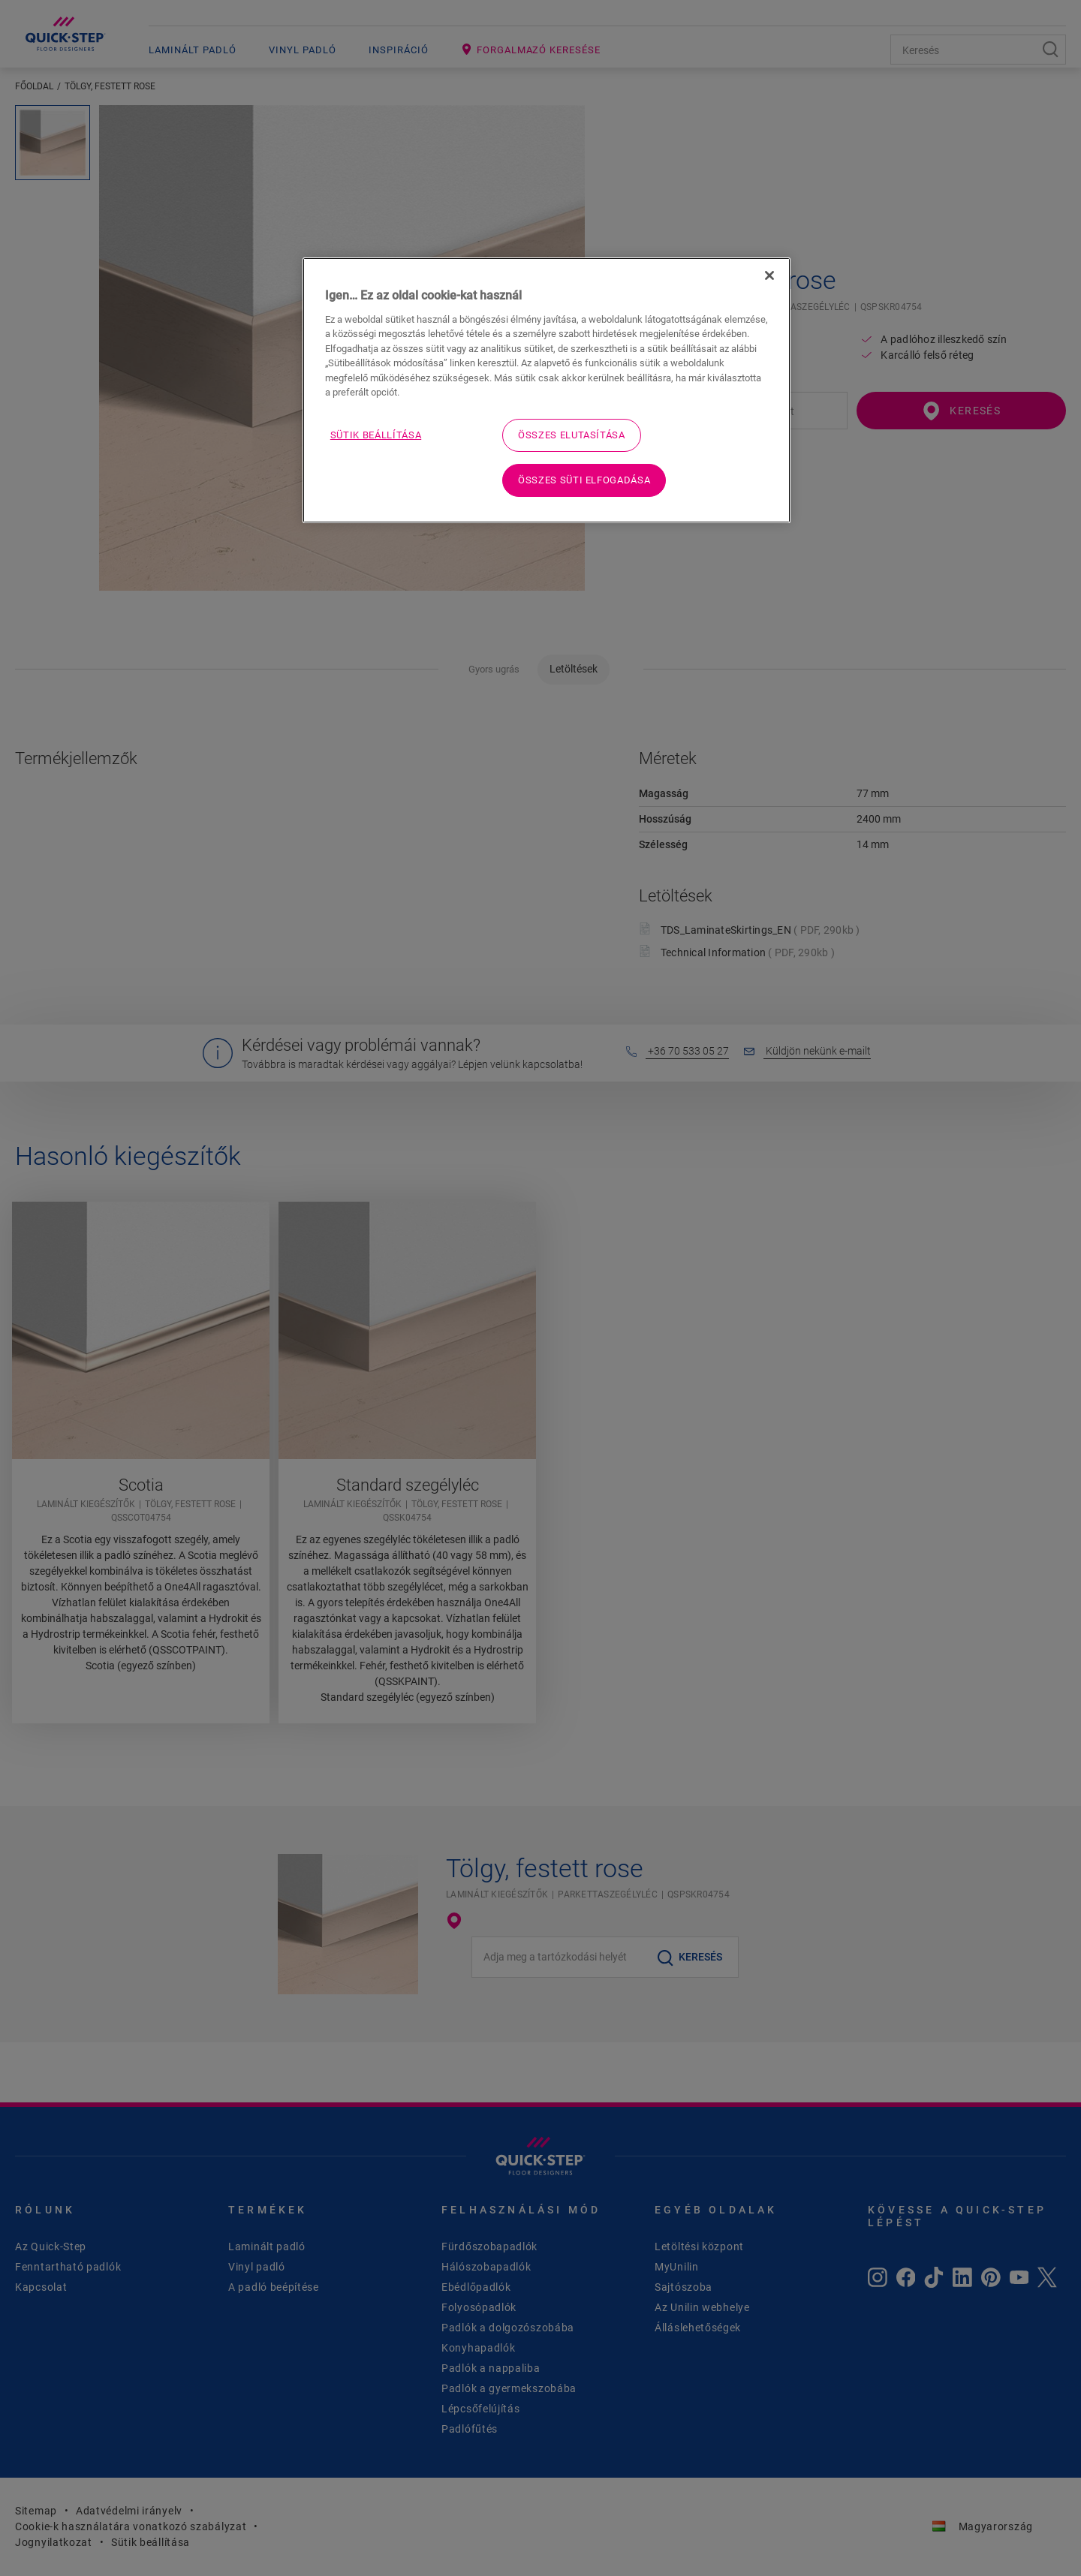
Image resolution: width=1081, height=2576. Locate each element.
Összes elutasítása (571, 435)
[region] (546, 390)
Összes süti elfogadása (584, 480)
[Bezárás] (769, 275)
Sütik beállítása (375, 435)
